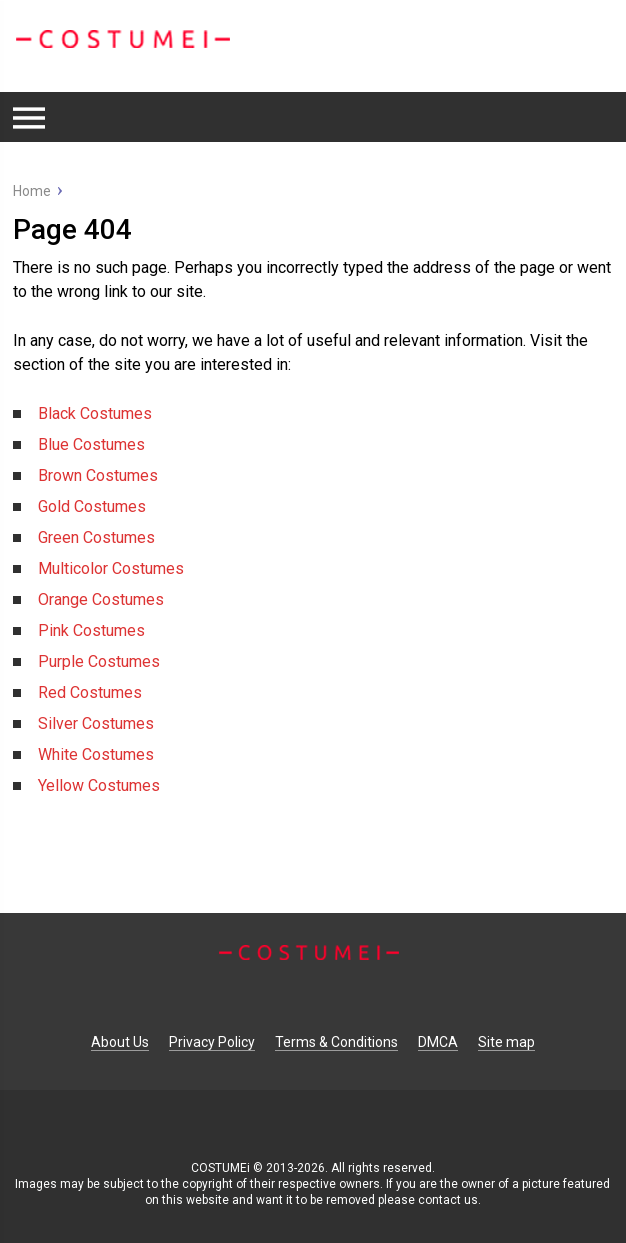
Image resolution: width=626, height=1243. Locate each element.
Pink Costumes (91, 630)
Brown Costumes (98, 475)
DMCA (438, 1042)
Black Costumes (95, 413)
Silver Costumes (96, 723)
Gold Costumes (92, 506)
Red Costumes (90, 692)
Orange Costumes (101, 599)
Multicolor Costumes (111, 568)
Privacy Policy (212, 1042)
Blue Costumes (91, 444)
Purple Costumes (99, 661)
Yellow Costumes (99, 785)
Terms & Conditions (336, 1042)
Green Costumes (96, 537)
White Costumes (96, 754)
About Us (120, 1042)
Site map (506, 1042)
